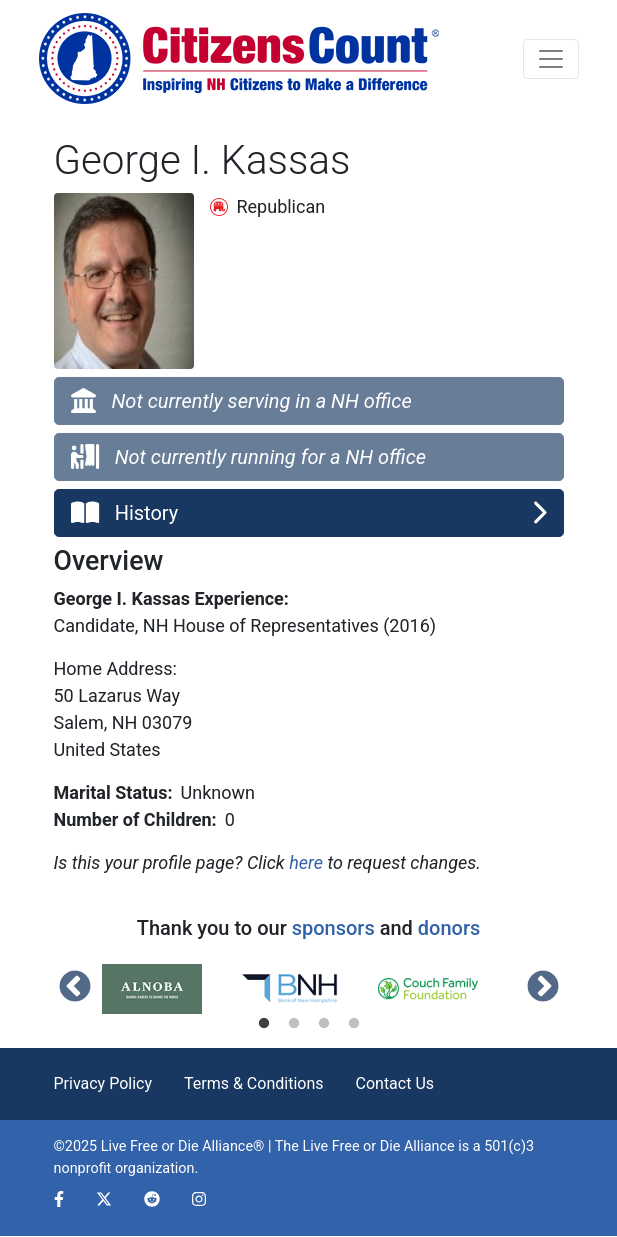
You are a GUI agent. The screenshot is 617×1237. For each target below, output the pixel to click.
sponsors (333, 928)
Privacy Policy (103, 1083)
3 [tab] (324, 1024)
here (306, 862)
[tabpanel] (171, 989)
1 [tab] (264, 1024)
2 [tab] (294, 1024)
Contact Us (395, 1083)
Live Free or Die (351, 1146)
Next (543, 988)
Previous (75, 988)
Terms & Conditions (254, 1083)
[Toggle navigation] (551, 59)
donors (449, 928)
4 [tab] (354, 1024)
